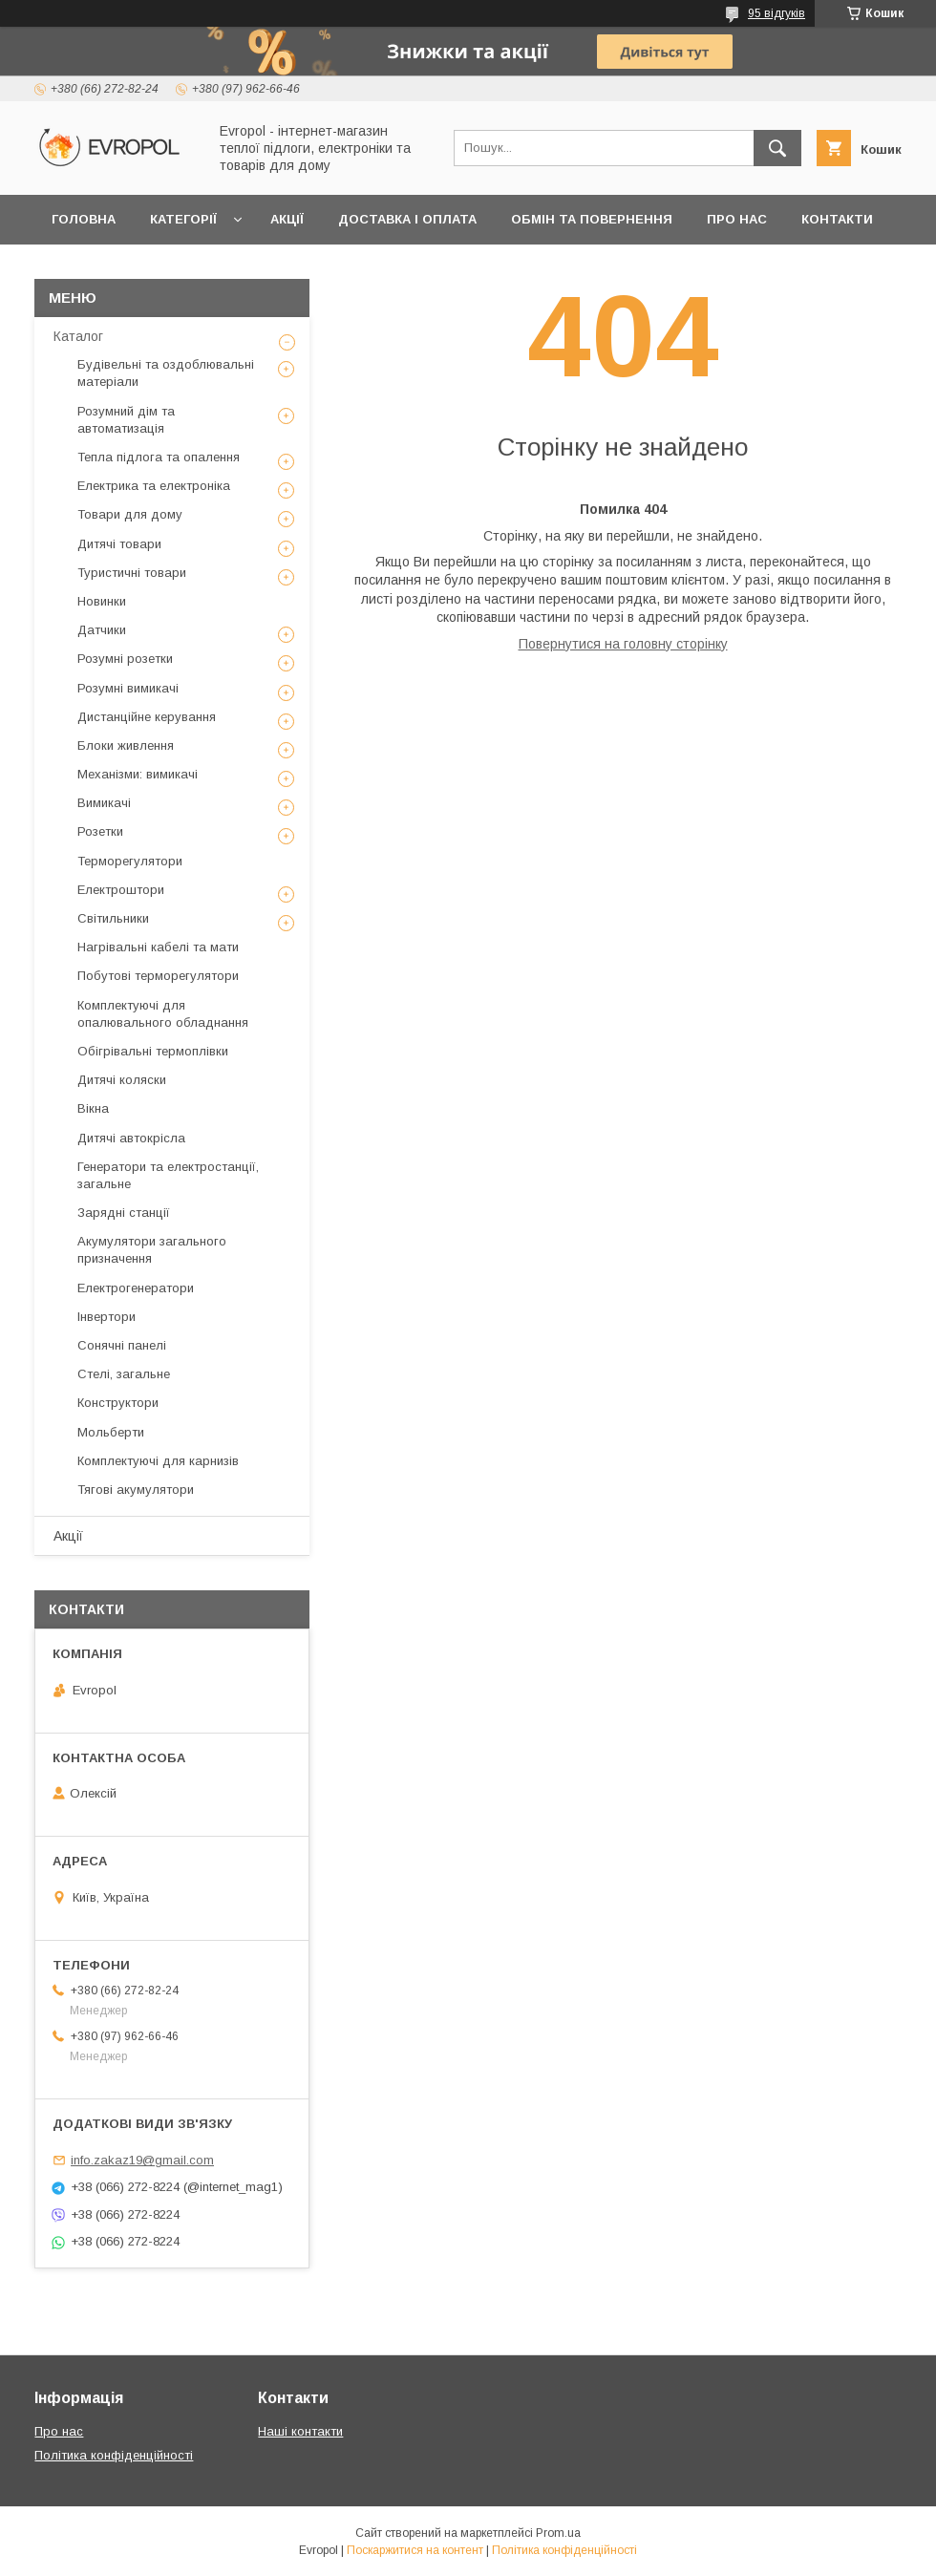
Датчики (101, 630)
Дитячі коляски (121, 1080)
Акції (287, 219)
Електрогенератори (135, 1288)
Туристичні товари (131, 572)
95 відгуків (776, 13)
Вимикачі (104, 803)
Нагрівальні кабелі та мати (158, 947)
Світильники (113, 918)
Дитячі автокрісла (131, 1138)
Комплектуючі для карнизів (158, 1461)
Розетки (100, 831)
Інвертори (106, 1316)
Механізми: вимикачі (137, 774)
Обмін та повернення (591, 219)
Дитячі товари (119, 544)
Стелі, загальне (123, 1374)
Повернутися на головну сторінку (623, 643)
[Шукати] (777, 148)
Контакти (837, 219)
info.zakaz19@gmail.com (142, 2160)
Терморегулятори (129, 861)
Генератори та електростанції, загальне (168, 1175)
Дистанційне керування (146, 717)
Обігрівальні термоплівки (152, 1051)
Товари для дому (129, 514)
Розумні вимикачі (128, 688)
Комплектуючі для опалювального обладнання (162, 1014)
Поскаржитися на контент (415, 2550)
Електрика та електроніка (153, 486)
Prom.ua (558, 2533)
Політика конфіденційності (113, 2455)
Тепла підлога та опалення (158, 457)
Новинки (101, 601)
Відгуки (79, 269)
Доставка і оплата (407, 219)
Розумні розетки (125, 658)
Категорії (183, 219)
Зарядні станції (123, 1212)
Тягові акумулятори (135, 1489)
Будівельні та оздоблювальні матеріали (165, 373)
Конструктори (118, 1402)
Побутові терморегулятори (158, 976)
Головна (84, 219)
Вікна (93, 1108)
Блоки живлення (125, 745)
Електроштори (120, 890)
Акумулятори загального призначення (151, 1250)
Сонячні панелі (121, 1345)
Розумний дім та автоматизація (126, 420)
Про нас (737, 219)
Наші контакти (300, 2431)
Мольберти (110, 1432)
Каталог (78, 336)
